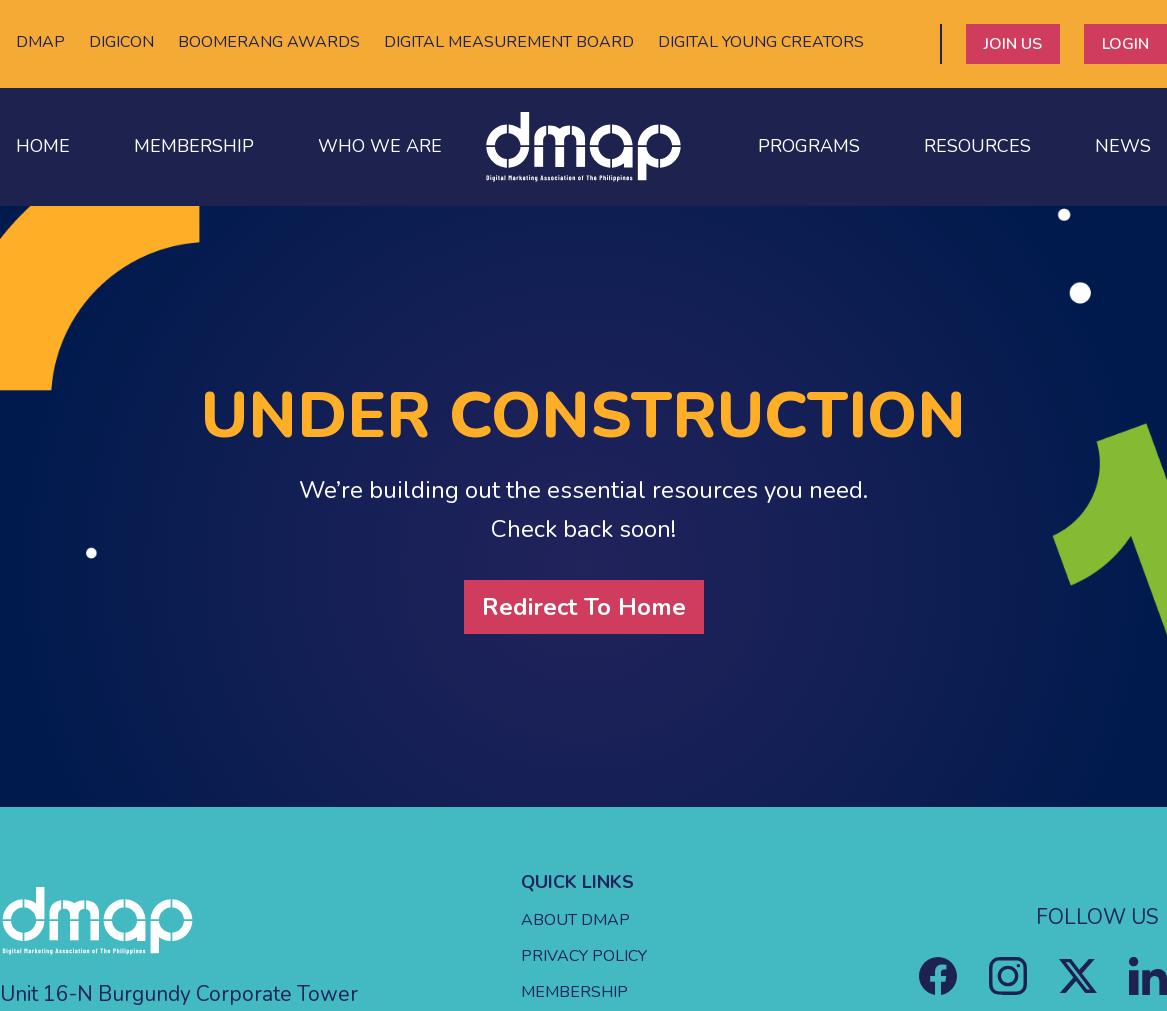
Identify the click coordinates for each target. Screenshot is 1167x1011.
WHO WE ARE (380, 146)
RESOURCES (977, 146)
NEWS (1123, 146)
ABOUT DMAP (575, 920)
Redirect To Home (584, 607)
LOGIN (1125, 44)
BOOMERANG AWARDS (269, 42)
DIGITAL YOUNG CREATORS (761, 42)
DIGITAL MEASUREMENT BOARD (509, 42)
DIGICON (121, 42)
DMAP (40, 42)
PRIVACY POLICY (584, 956)
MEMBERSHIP (194, 146)
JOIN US (1013, 44)
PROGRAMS (809, 146)
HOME (43, 146)
